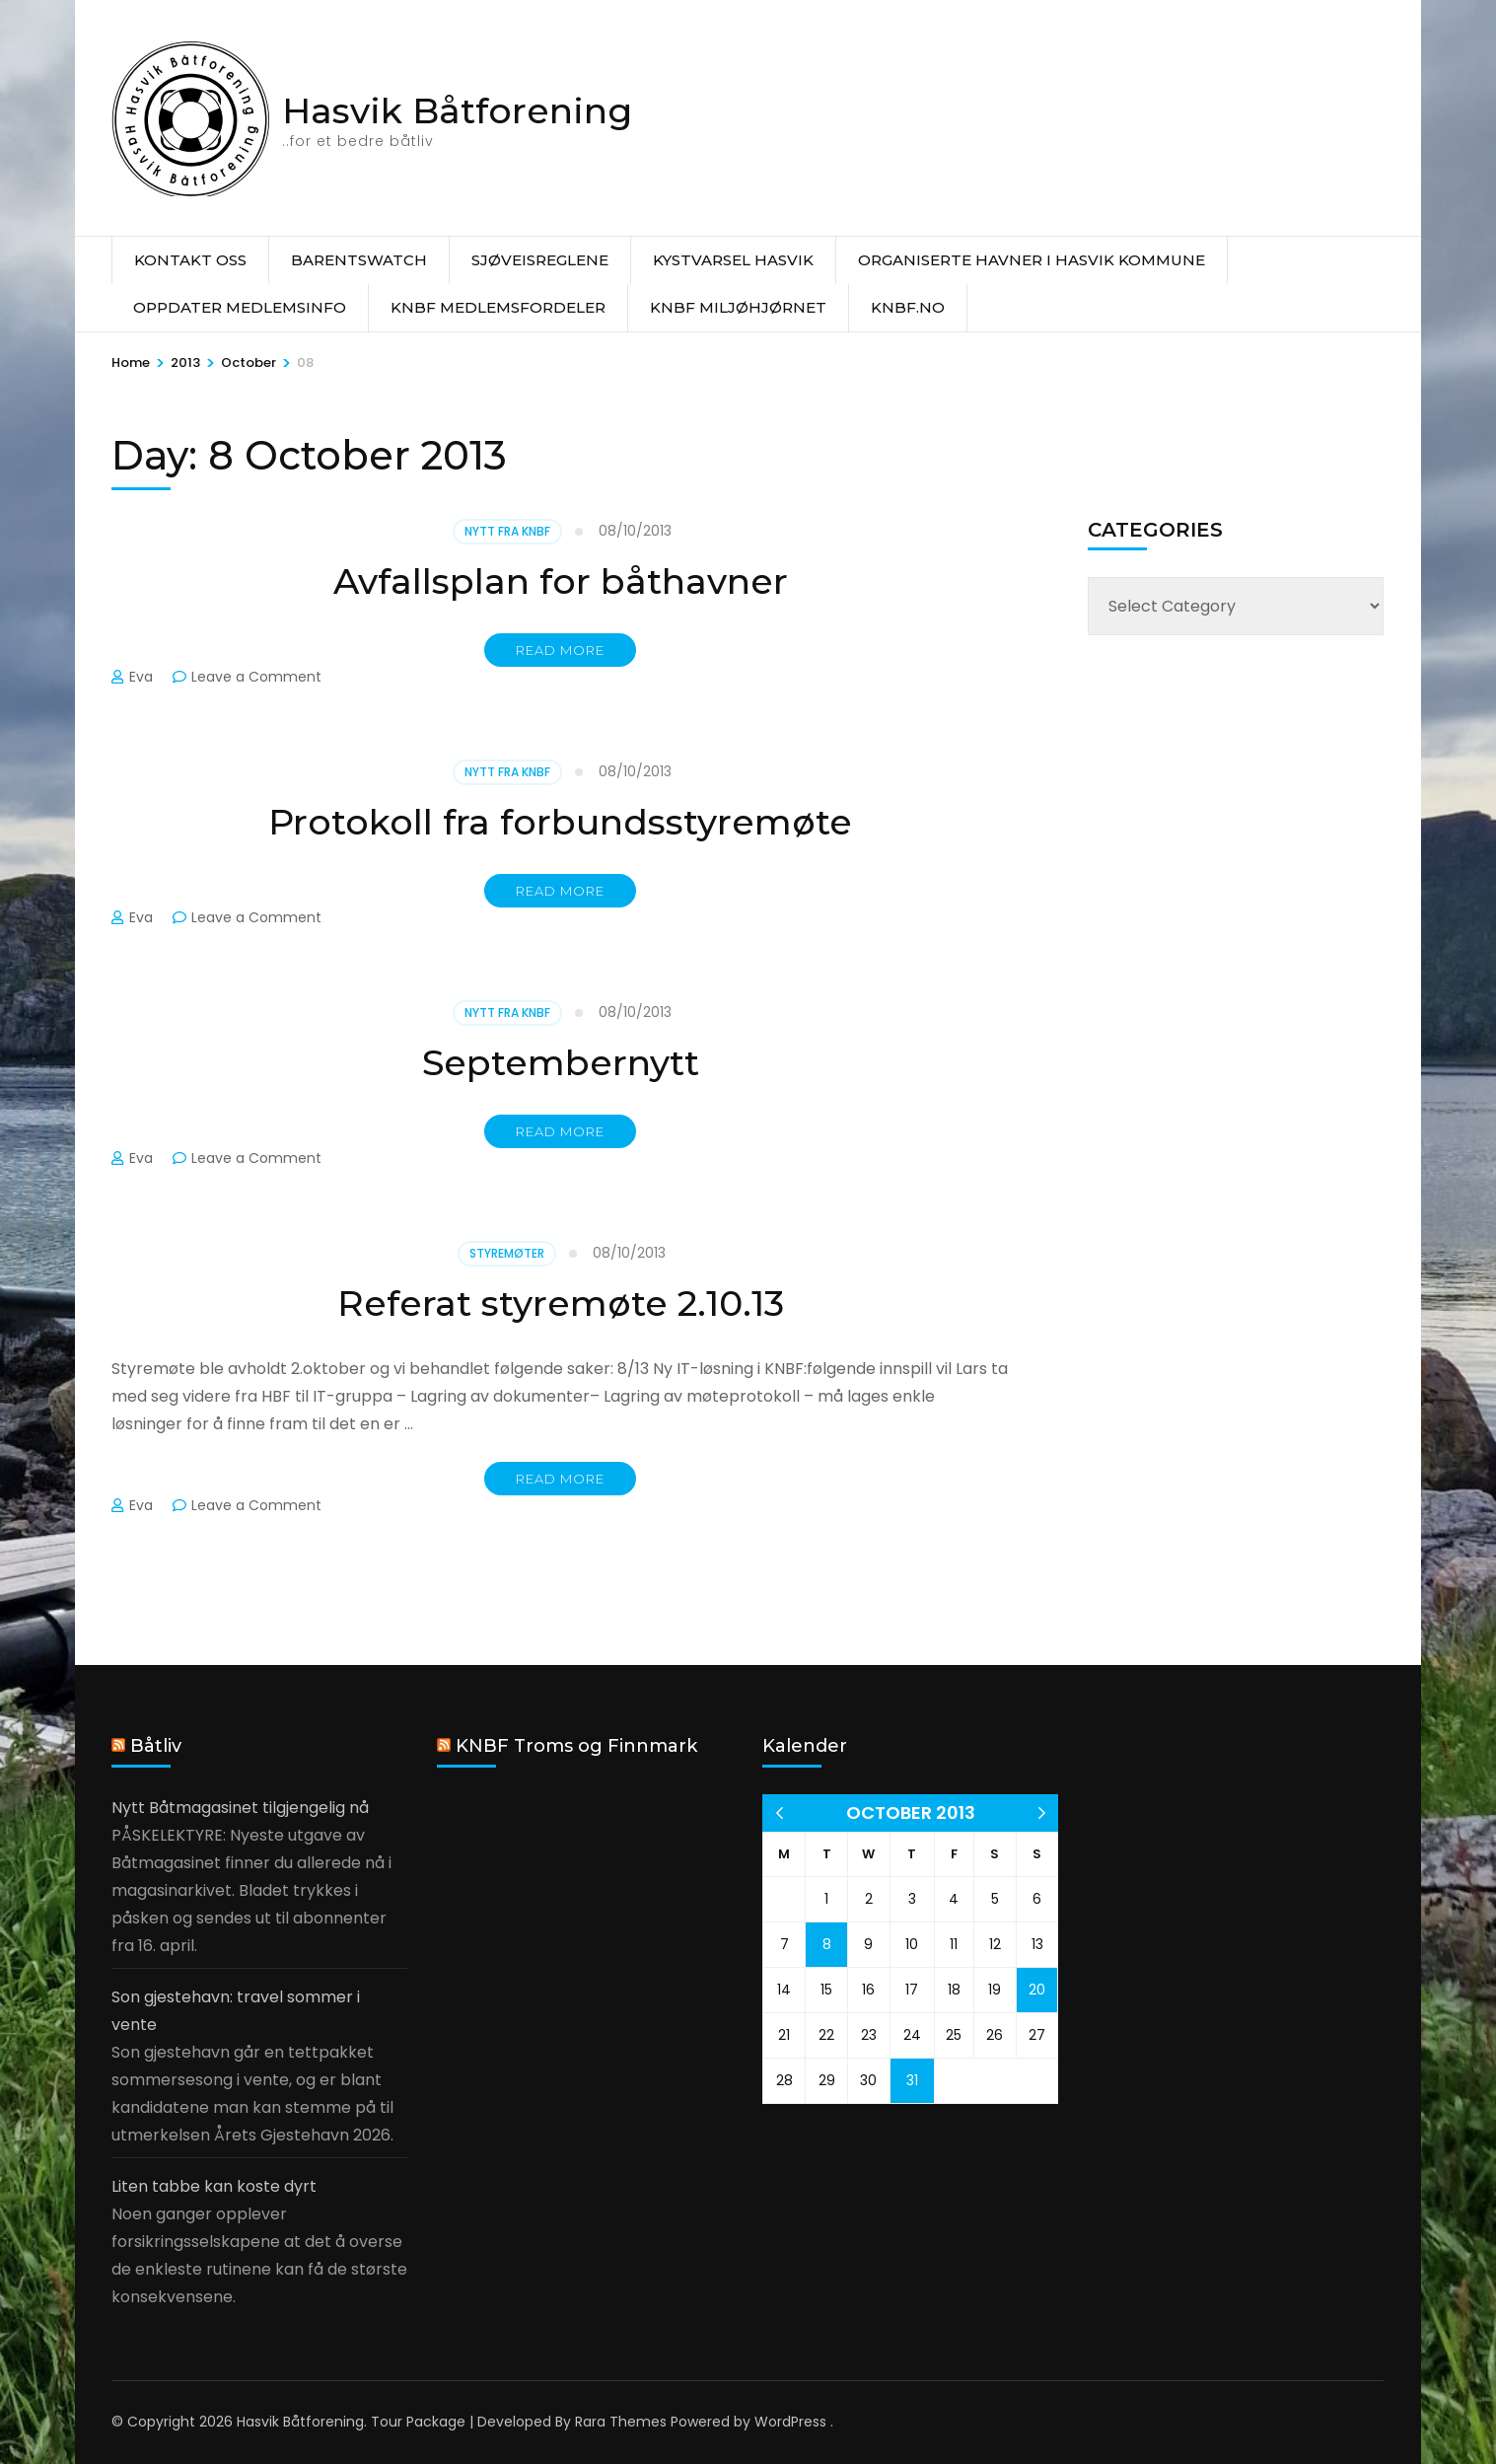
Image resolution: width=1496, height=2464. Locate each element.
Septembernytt (560, 1062)
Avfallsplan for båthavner (560, 581)
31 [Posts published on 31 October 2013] (912, 2080)
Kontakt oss (190, 260)
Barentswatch (359, 260)
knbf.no (908, 307)
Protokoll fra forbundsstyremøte (560, 821)
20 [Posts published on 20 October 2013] (1037, 1989)
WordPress (790, 2421)
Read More (560, 650)
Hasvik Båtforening (457, 110)
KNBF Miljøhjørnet (738, 307)
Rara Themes (621, 2421)
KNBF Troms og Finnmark (576, 1746)
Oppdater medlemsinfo (239, 307)
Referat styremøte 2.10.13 (560, 1303)
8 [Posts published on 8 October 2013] (826, 1944)
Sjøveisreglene (539, 260)
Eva (141, 677)
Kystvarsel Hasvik (733, 260)
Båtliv (155, 1746)
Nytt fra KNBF (507, 531)
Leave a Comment (256, 677)
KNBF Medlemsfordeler (498, 307)
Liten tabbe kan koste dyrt (214, 2186)
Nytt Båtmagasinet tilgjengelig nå (240, 1807)
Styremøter (506, 1253)
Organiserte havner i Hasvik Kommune (1031, 260)
